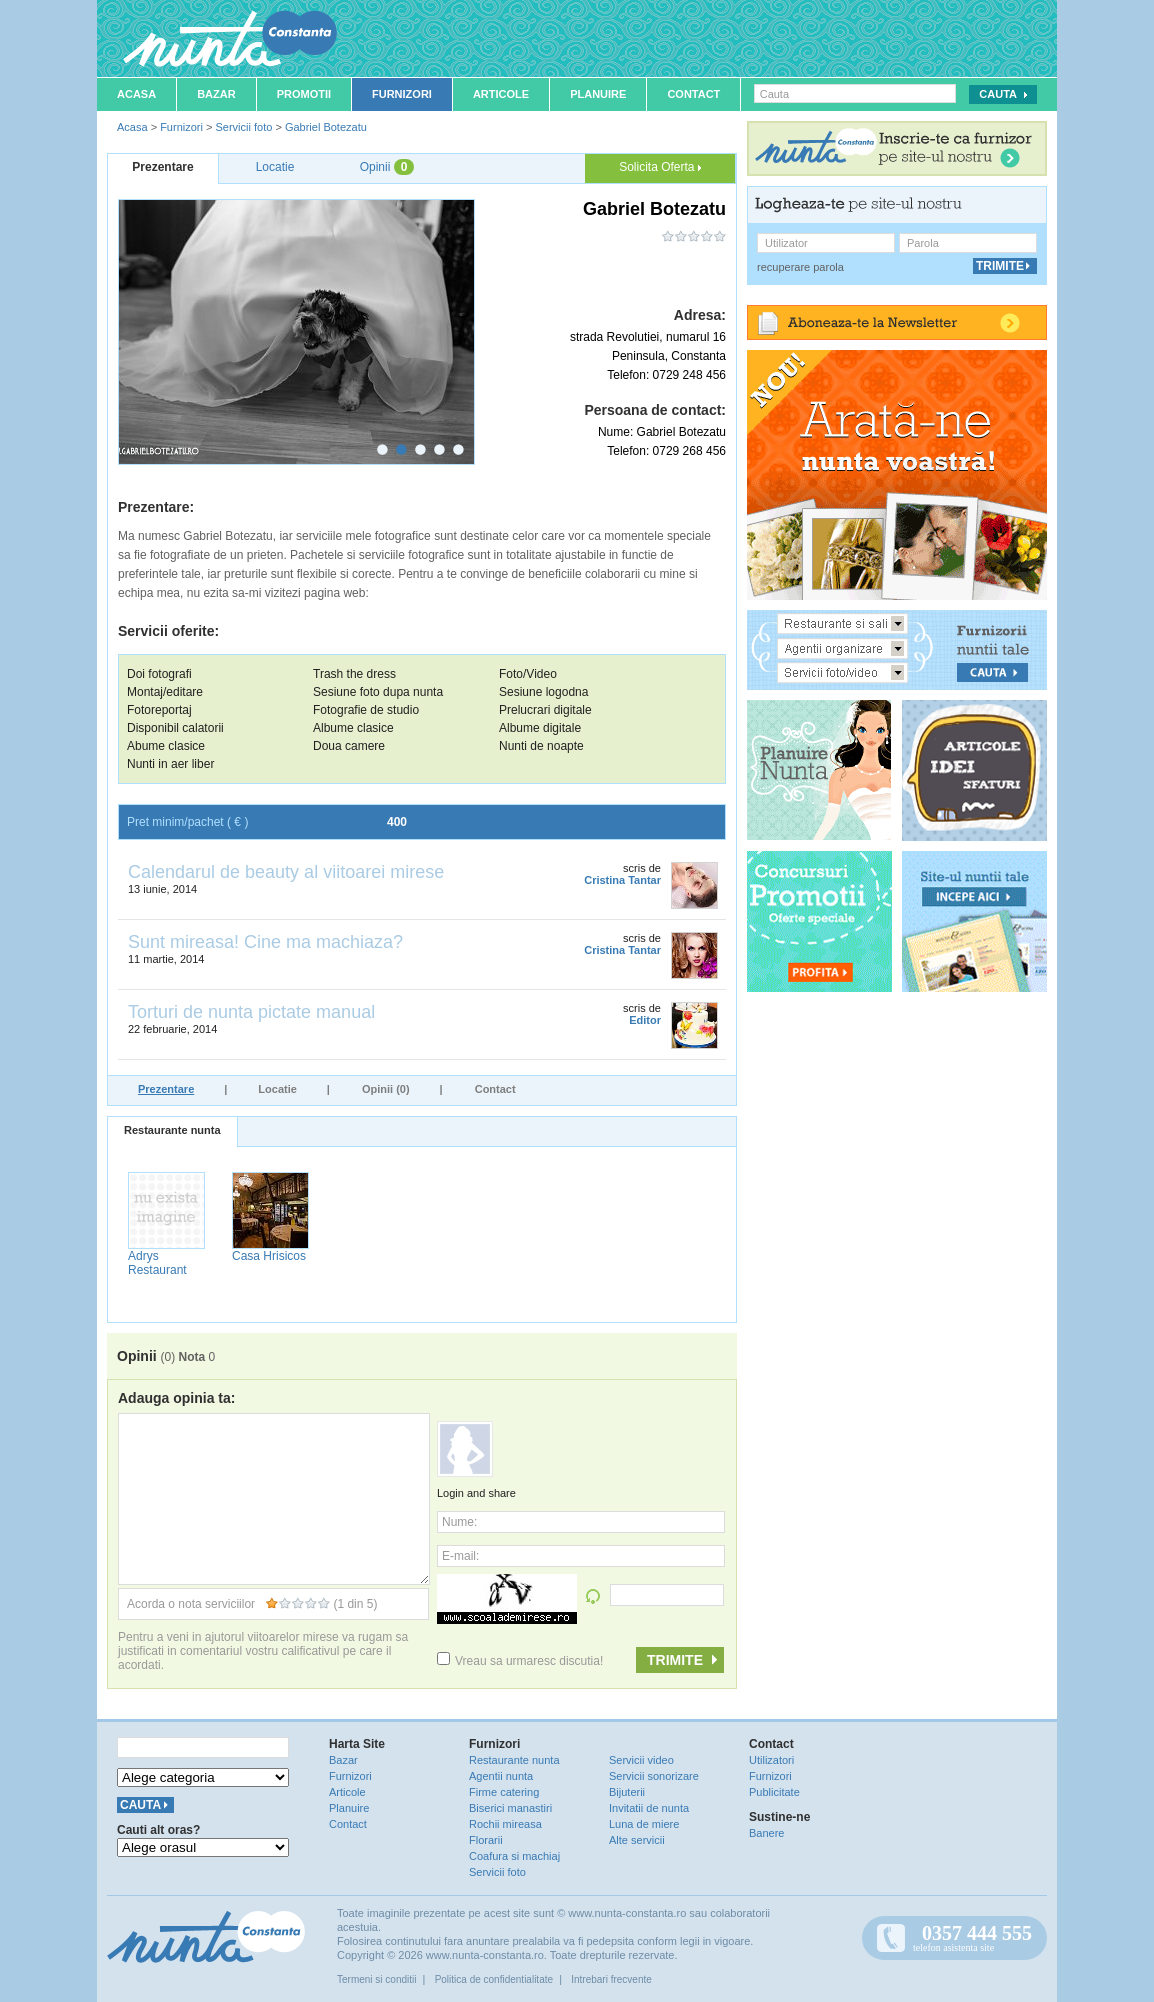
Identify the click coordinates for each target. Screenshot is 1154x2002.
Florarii (486, 1840)
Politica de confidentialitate (494, 1979)
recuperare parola (800, 267)
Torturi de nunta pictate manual (251, 1012)
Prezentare (166, 1089)
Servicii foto (243, 127)
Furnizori (402, 94)
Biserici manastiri (510, 1808)
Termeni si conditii (376, 1979)
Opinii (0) (386, 1089)
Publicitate (774, 1792)
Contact (693, 94)
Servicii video (641, 1760)
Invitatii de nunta (649, 1808)
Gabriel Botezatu (326, 127)
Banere (766, 1833)
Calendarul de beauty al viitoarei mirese (286, 872)
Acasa (136, 94)
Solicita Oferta (660, 167)
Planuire (598, 94)
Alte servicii (637, 1840)
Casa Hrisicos (269, 1256)
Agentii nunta (501, 1776)
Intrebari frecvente (611, 1979)
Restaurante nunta (172, 1130)
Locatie (277, 1089)
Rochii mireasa (505, 1824)
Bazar (216, 94)
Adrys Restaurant (157, 1263)
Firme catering (504, 1792)
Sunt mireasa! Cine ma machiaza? (265, 942)
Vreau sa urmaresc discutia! (520, 1661)
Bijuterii (627, 1792)
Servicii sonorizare (654, 1776)
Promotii (304, 94)
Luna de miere (644, 1824)
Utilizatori (771, 1760)
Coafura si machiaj (514, 1856)
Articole (501, 94)
